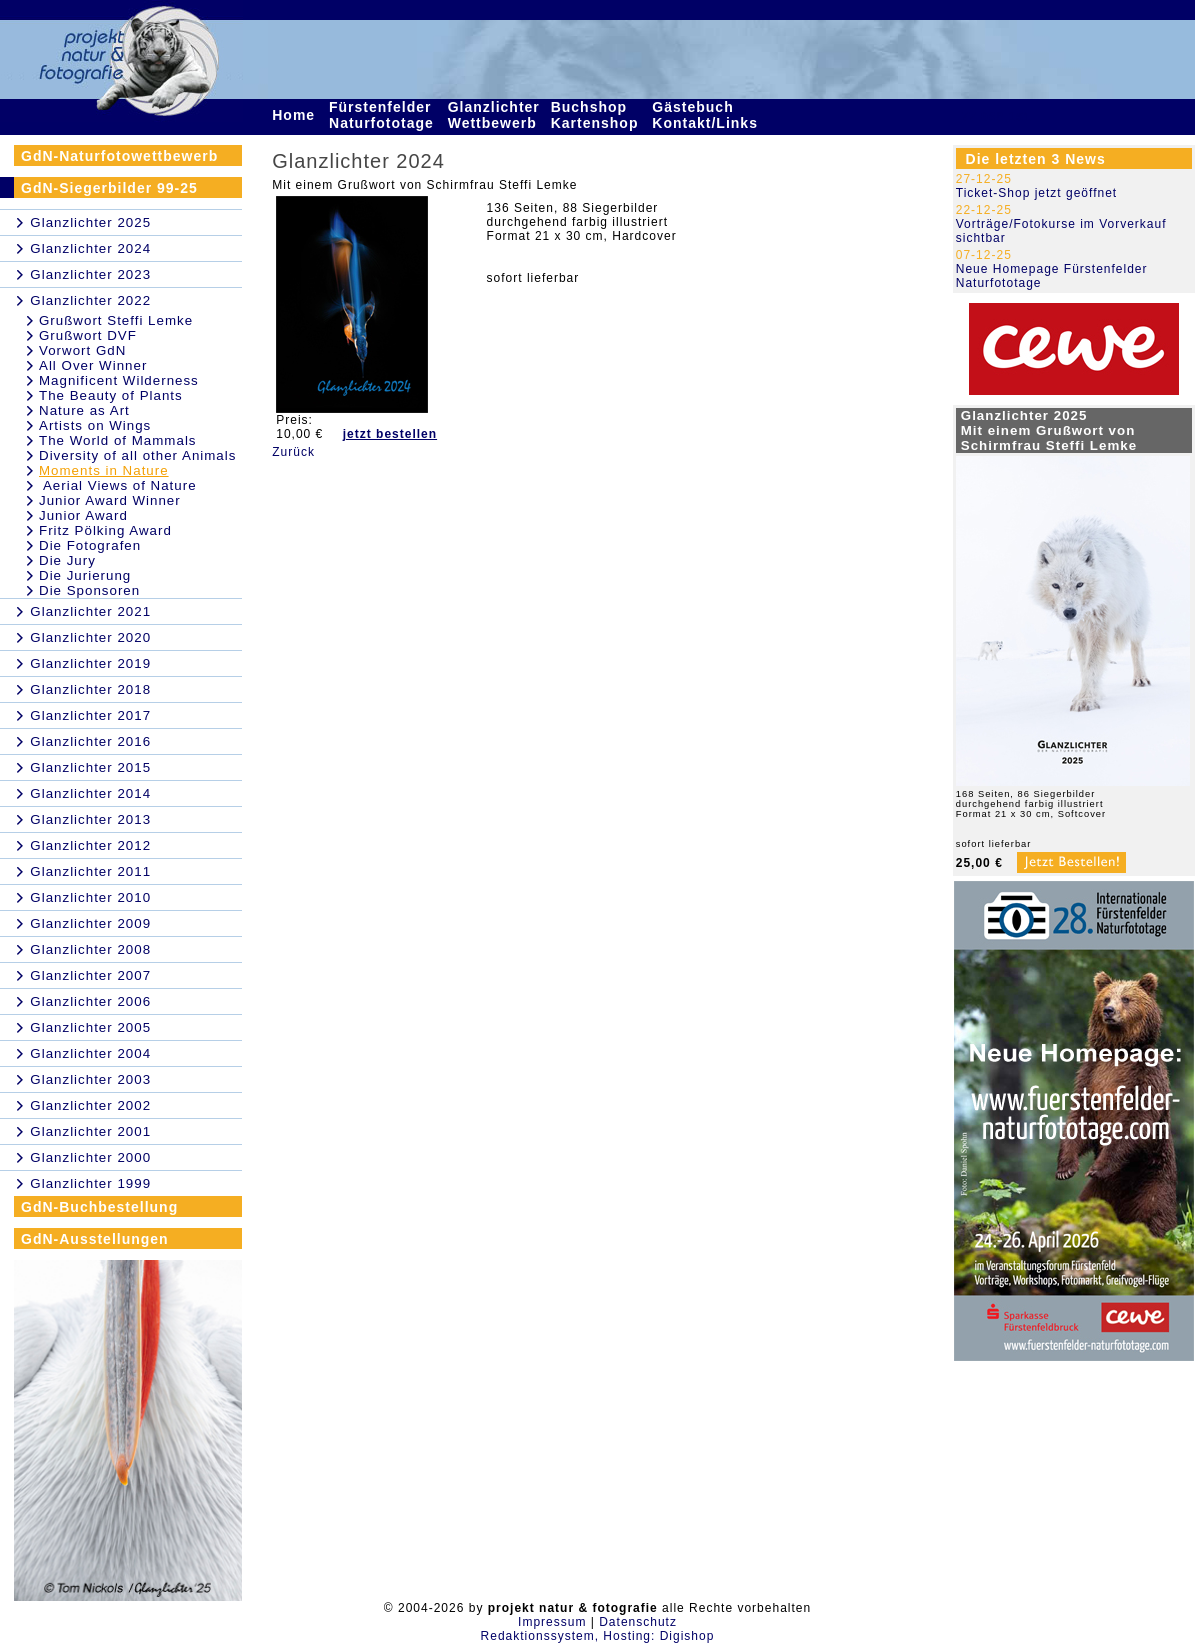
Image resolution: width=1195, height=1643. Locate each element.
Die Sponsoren (89, 590)
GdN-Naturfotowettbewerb (119, 156)
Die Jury (67, 560)
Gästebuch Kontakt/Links (707, 115)
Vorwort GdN (82, 350)
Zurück (293, 452)
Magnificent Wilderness (119, 380)
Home (296, 115)
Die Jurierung (85, 575)
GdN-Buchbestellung (99, 1207)
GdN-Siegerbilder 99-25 (109, 188)
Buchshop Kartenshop (597, 115)
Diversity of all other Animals (137, 455)
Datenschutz (638, 1622)
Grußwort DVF (88, 335)
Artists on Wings (95, 425)
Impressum (552, 1622)
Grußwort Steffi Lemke (116, 320)
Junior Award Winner (110, 500)
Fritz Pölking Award (105, 530)
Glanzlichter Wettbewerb (495, 115)
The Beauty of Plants (111, 395)
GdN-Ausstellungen (95, 1239)
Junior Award (83, 515)
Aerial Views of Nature (118, 485)
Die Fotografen (90, 545)
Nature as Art (84, 410)
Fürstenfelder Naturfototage (384, 115)
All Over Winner (93, 365)
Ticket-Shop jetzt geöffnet (1036, 193)
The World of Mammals (118, 440)
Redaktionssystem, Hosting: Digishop (598, 1636)
